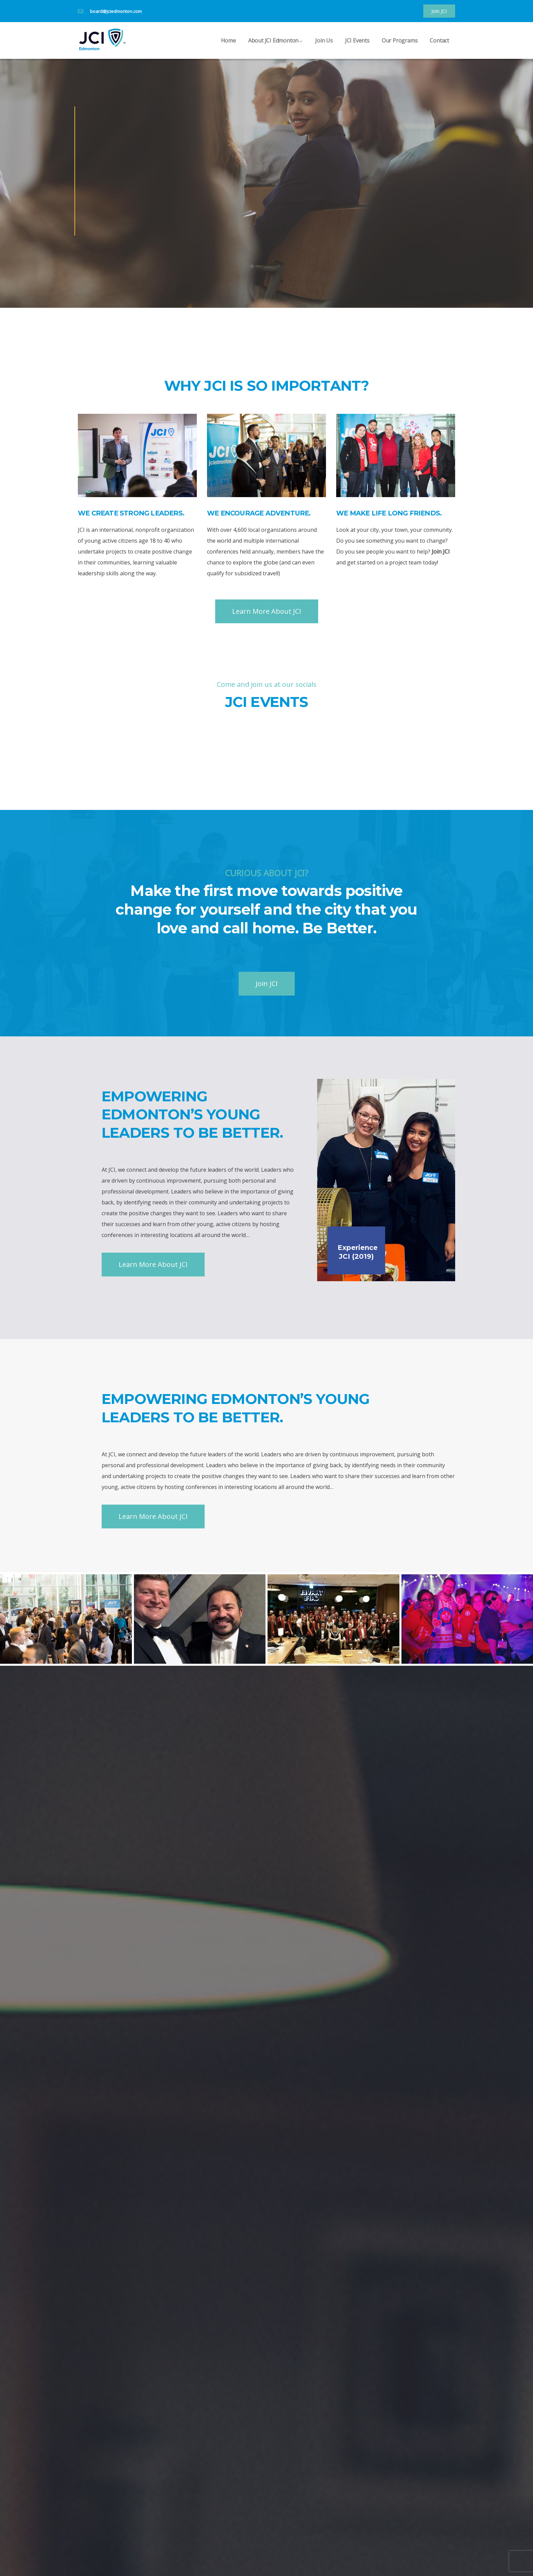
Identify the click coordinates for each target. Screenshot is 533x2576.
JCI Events (357, 48)
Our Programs (400, 48)
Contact (439, 48)
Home (228, 48)
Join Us (324, 48)
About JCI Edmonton (275, 48)
